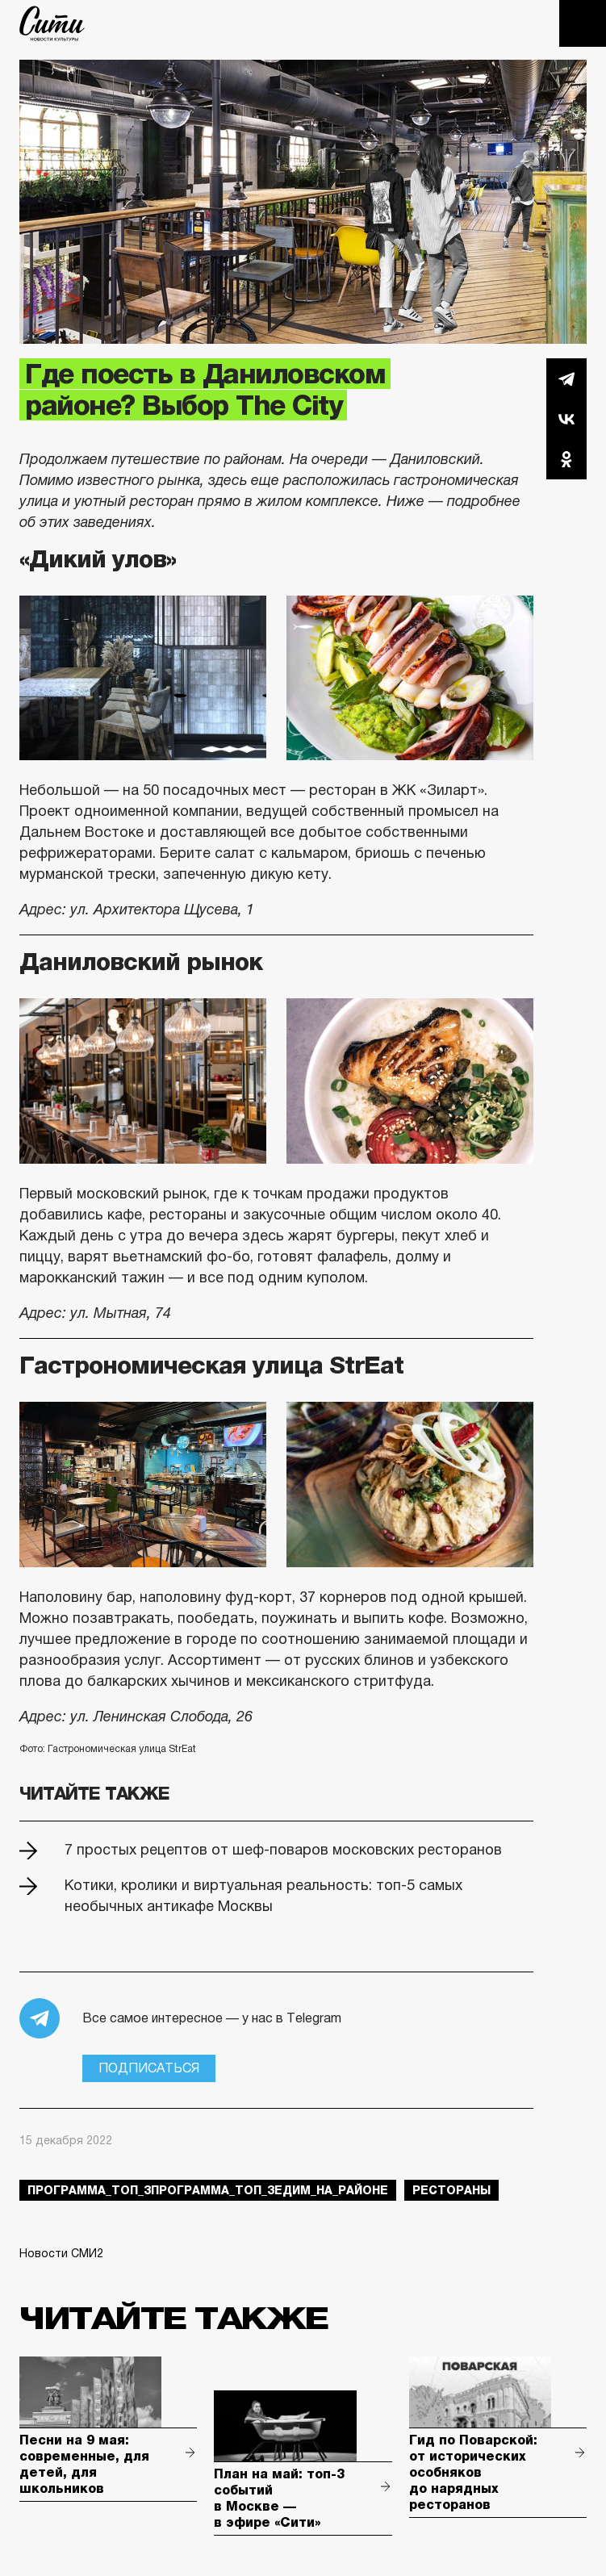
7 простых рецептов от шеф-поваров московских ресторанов (283, 1850)
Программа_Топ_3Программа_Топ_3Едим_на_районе (207, 2190)
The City (52, 23)
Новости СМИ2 (61, 2253)
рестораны (451, 2190)
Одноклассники (566, 459)
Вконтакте (566, 419)
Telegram (566, 378)
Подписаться (148, 2068)
